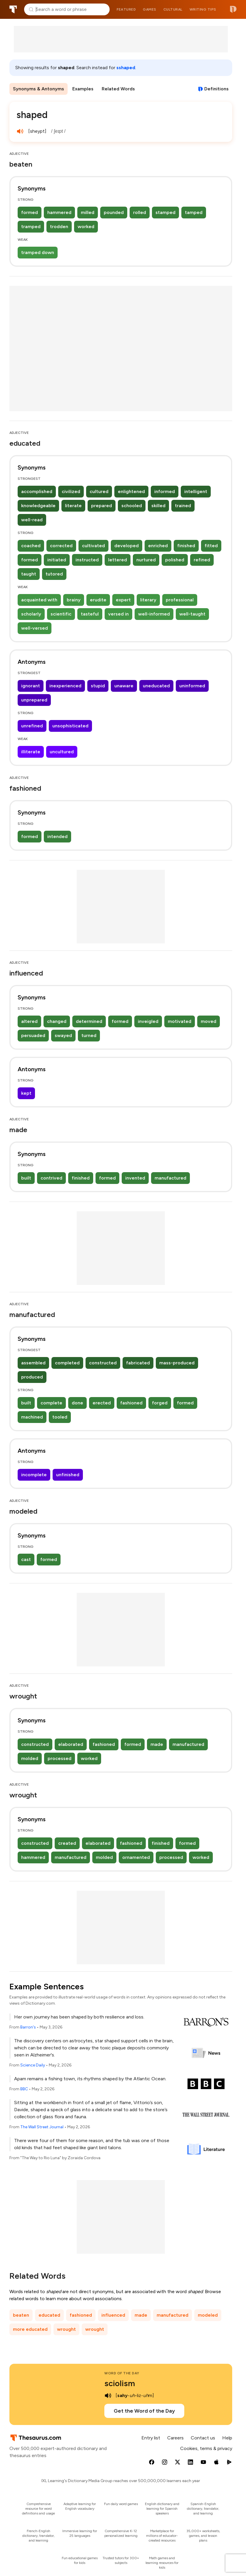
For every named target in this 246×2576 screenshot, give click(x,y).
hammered (59, 212)
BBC (24, 2088)
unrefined (32, 726)
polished (174, 560)
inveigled (148, 1021)
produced (32, 1377)
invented (135, 1178)
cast (26, 1559)
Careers (175, 2438)
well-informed (154, 614)
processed (59, 1758)
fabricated (138, 1363)
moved (208, 1021)
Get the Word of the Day (144, 2411)
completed (67, 1363)
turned (88, 1035)
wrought (66, 2329)
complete (51, 1403)
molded (29, 1758)
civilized (71, 491)
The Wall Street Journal (41, 2126)
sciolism (119, 2383)
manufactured (170, 1178)
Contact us (203, 2438)
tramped (31, 226)
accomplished (36, 491)
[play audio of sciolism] (107, 2395)
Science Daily (32, 2065)
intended (57, 836)
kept (26, 1093)
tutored (54, 574)
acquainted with (39, 600)
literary (148, 600)
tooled (59, 1417)
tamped (194, 212)
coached (31, 545)
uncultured (62, 751)
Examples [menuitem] (82, 89)
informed (164, 491)
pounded (114, 212)
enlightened (131, 491)
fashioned (131, 1403)
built (26, 1178)
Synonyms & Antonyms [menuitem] (38, 89)
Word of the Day (121, 2373)
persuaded (33, 1035)
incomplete (34, 1474)
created (67, 1843)
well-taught (192, 614)
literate (73, 505)
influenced (113, 2315)
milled (87, 212)
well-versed (34, 628)
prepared (101, 505)
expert (123, 600)
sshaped (125, 67)
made (156, 1744)
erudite (98, 600)
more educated (30, 2329)
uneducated (156, 686)
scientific (61, 614)
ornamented (136, 1857)
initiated (56, 560)
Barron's (28, 2027)
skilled (158, 505)
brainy (74, 600)
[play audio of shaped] (20, 131)
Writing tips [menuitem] (203, 9)
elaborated (70, 1744)
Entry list (150, 2438)
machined (32, 1417)
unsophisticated (70, 726)
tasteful (90, 614)
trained (183, 505)
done (77, 1403)
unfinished (67, 1474)
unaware (123, 686)
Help (227, 2438)
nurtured (146, 560)
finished (186, 545)
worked (86, 226)
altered (29, 1021)
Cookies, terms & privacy (206, 2448)
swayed (63, 1035)
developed (126, 545)
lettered (117, 560)
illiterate (30, 751)
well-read (32, 520)
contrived (51, 1178)
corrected (61, 545)
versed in (118, 614)
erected (102, 1403)
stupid (98, 686)
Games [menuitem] (149, 9)
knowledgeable (38, 505)
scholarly (31, 614)
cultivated (93, 545)
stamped (165, 212)
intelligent (195, 491)
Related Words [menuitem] (118, 89)
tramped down (37, 252)
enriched (158, 545)
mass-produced (177, 1363)
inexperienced (65, 686)
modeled (208, 2315)
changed (56, 1021)
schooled (131, 505)
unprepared (34, 700)
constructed (103, 1363)
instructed (87, 560)
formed (29, 212)
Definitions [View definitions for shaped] (216, 89)
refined (202, 560)
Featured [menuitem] (126, 9)
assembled (33, 1363)
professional (180, 600)
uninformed (192, 686)
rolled (139, 212)
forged (160, 1403)
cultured (99, 491)
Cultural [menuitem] (173, 9)
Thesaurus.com (13, 9)
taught (28, 574)
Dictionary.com (233, 9)
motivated (179, 1021)
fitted (211, 545)
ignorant (30, 686)
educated (49, 2315)
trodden (59, 226)
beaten (21, 2315)
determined (89, 1021)
